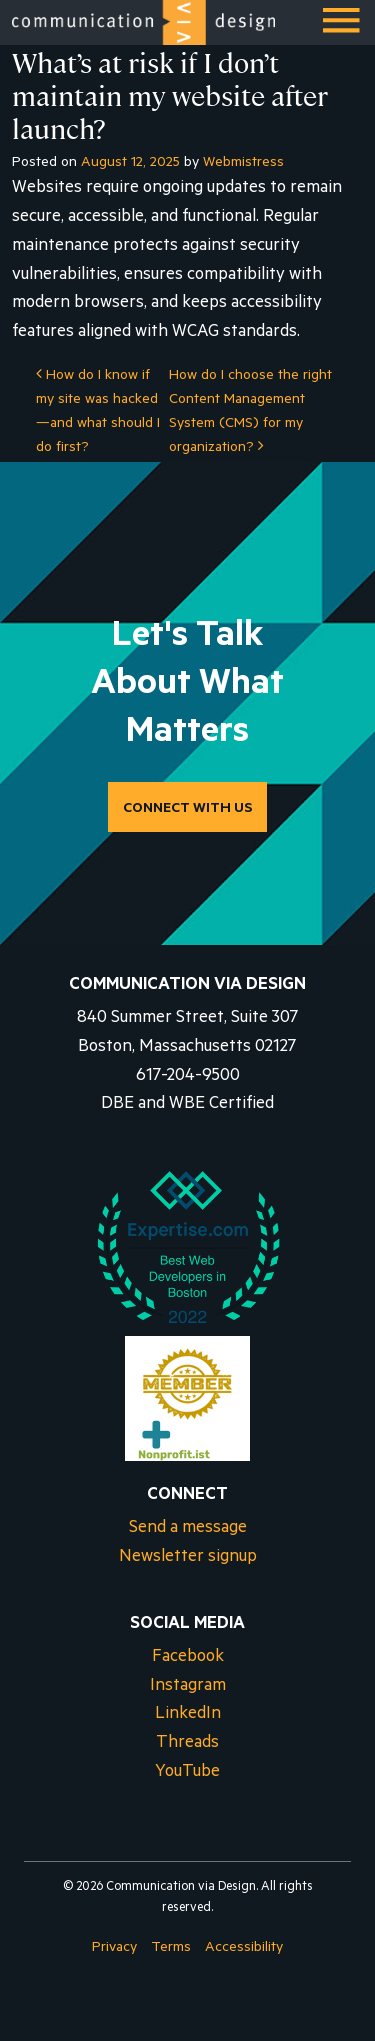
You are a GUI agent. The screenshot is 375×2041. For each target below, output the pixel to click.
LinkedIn (188, 1715)
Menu (343, 28)
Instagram (188, 1687)
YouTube (187, 1773)
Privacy (114, 1949)
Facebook (188, 1658)
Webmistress (243, 164)
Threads (187, 1744)
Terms (171, 1949)
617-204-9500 (188, 1077)
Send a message (188, 1529)
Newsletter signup (188, 1558)
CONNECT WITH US (187, 810)
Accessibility (244, 1949)
